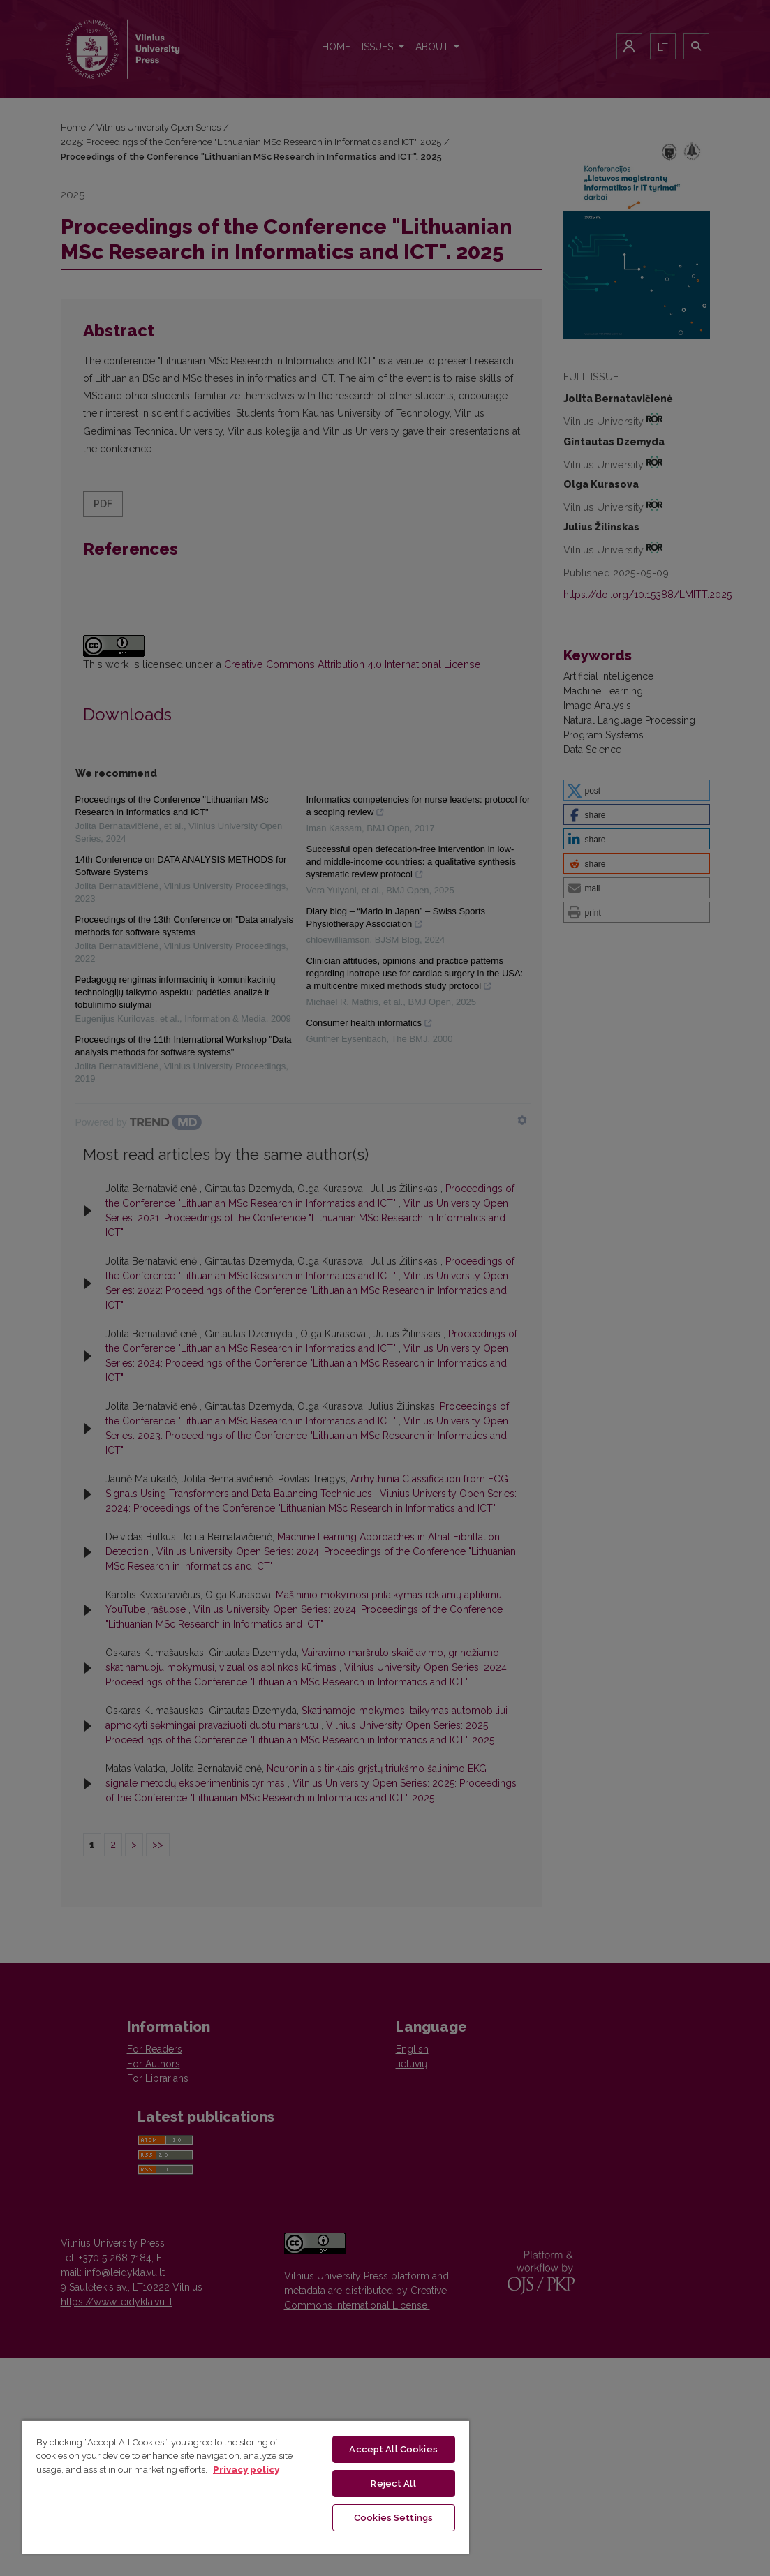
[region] (245, 2487)
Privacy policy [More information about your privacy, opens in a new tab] (246, 2469)
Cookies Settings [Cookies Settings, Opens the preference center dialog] (393, 2517)
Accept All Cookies (393, 2449)
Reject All (393, 2483)
